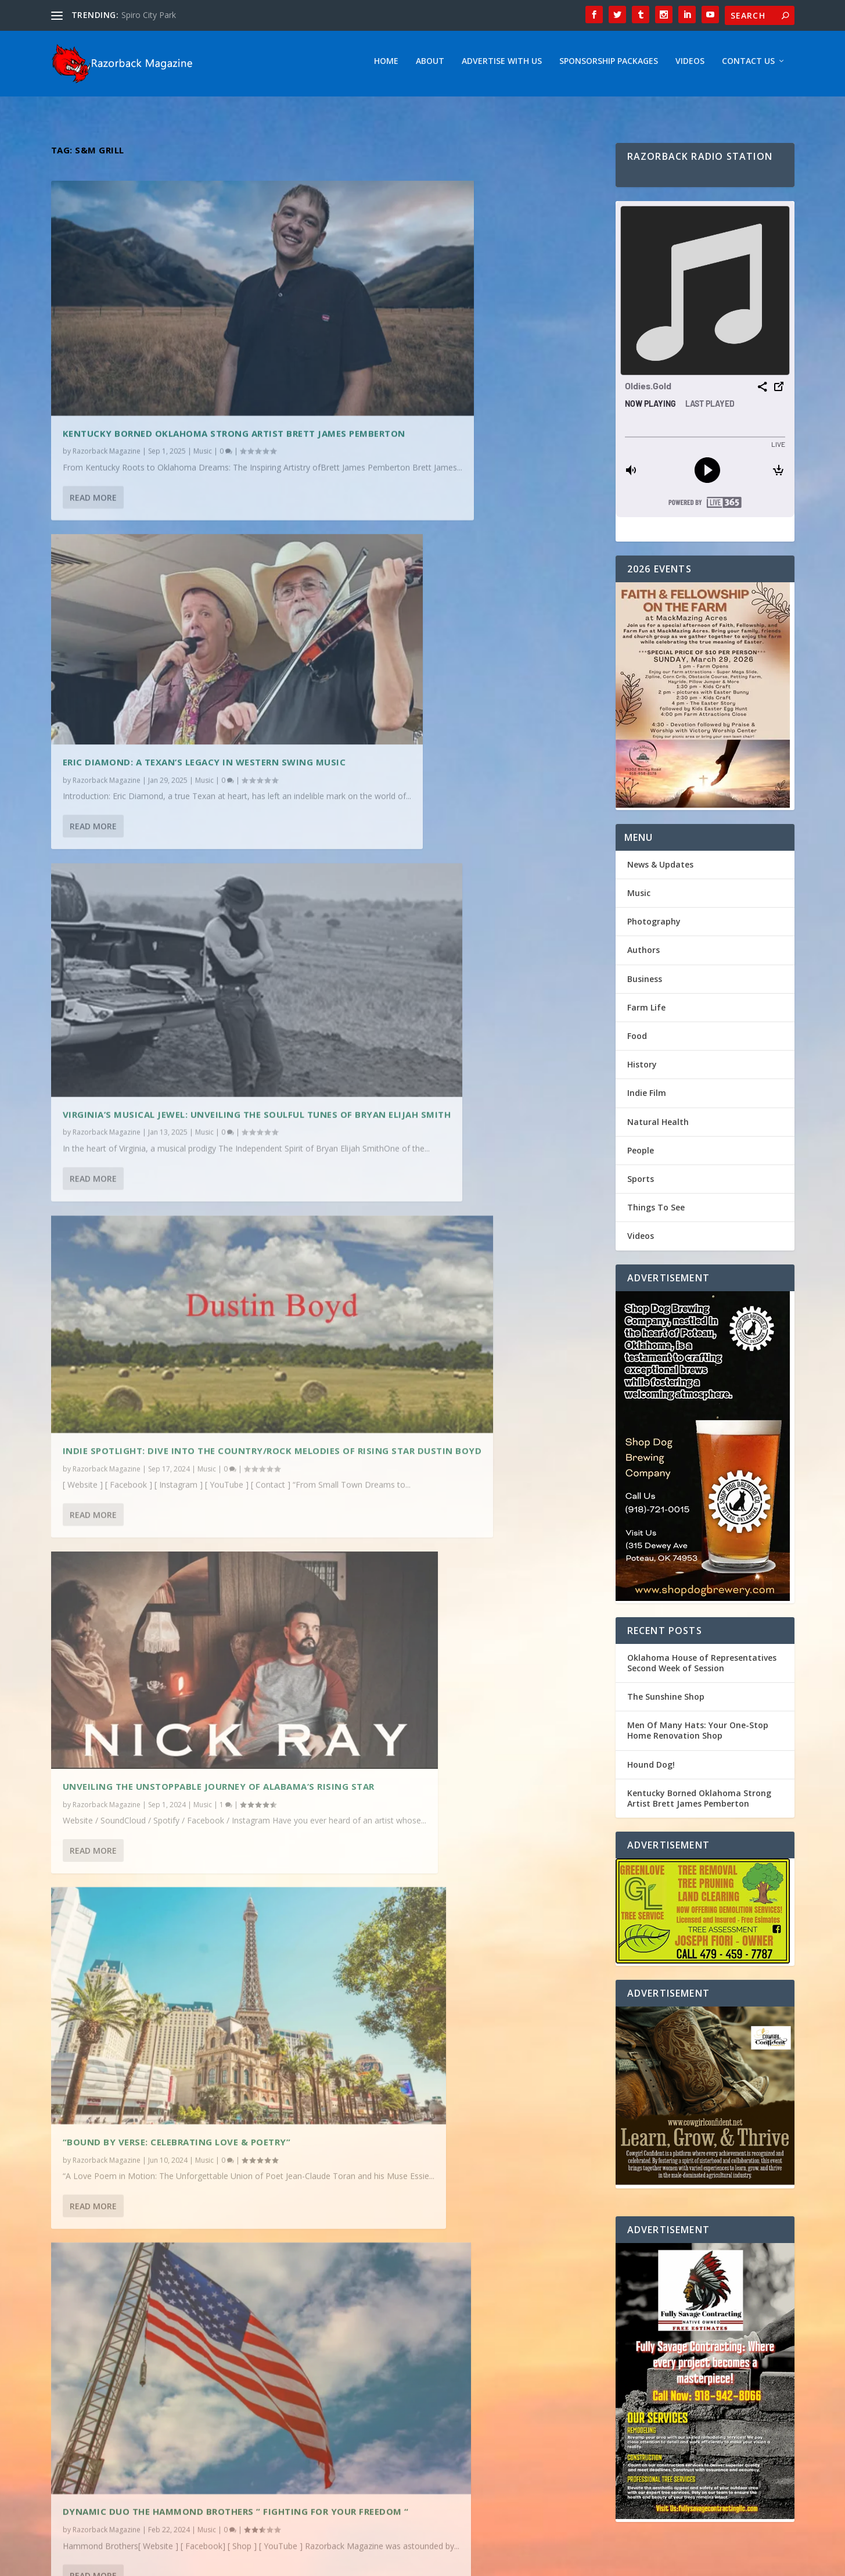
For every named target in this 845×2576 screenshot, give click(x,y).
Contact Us (748, 65)
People (640, 1154)
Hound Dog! (651, 1768)
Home (386, 65)
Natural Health (658, 1125)
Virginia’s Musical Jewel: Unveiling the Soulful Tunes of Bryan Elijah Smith (184, 657)
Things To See (656, 1211)
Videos (689, 65)
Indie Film (646, 1096)
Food (637, 1039)
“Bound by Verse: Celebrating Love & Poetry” (459, 936)
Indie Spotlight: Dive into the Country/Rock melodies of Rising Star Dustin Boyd (459, 637)
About (430, 65)
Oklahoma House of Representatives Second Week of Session (701, 1667)
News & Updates (660, 868)
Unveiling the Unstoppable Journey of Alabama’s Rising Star (162, 952)
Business (644, 982)
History (642, 1068)
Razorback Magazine (107, 384)
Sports (640, 1182)
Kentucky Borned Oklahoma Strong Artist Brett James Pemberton (173, 360)
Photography (654, 925)
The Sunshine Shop (665, 1700)
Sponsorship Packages (608, 65)
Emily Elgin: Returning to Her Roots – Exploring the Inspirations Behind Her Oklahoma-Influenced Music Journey (443, 1242)
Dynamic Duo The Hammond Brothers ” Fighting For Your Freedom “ (162, 1258)
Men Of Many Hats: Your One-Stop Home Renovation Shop (697, 1734)
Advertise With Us (502, 65)
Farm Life (646, 1011)
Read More (93, 444)
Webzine (231, 2562)
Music (202, 384)
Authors (643, 954)
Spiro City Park (148, 14)
